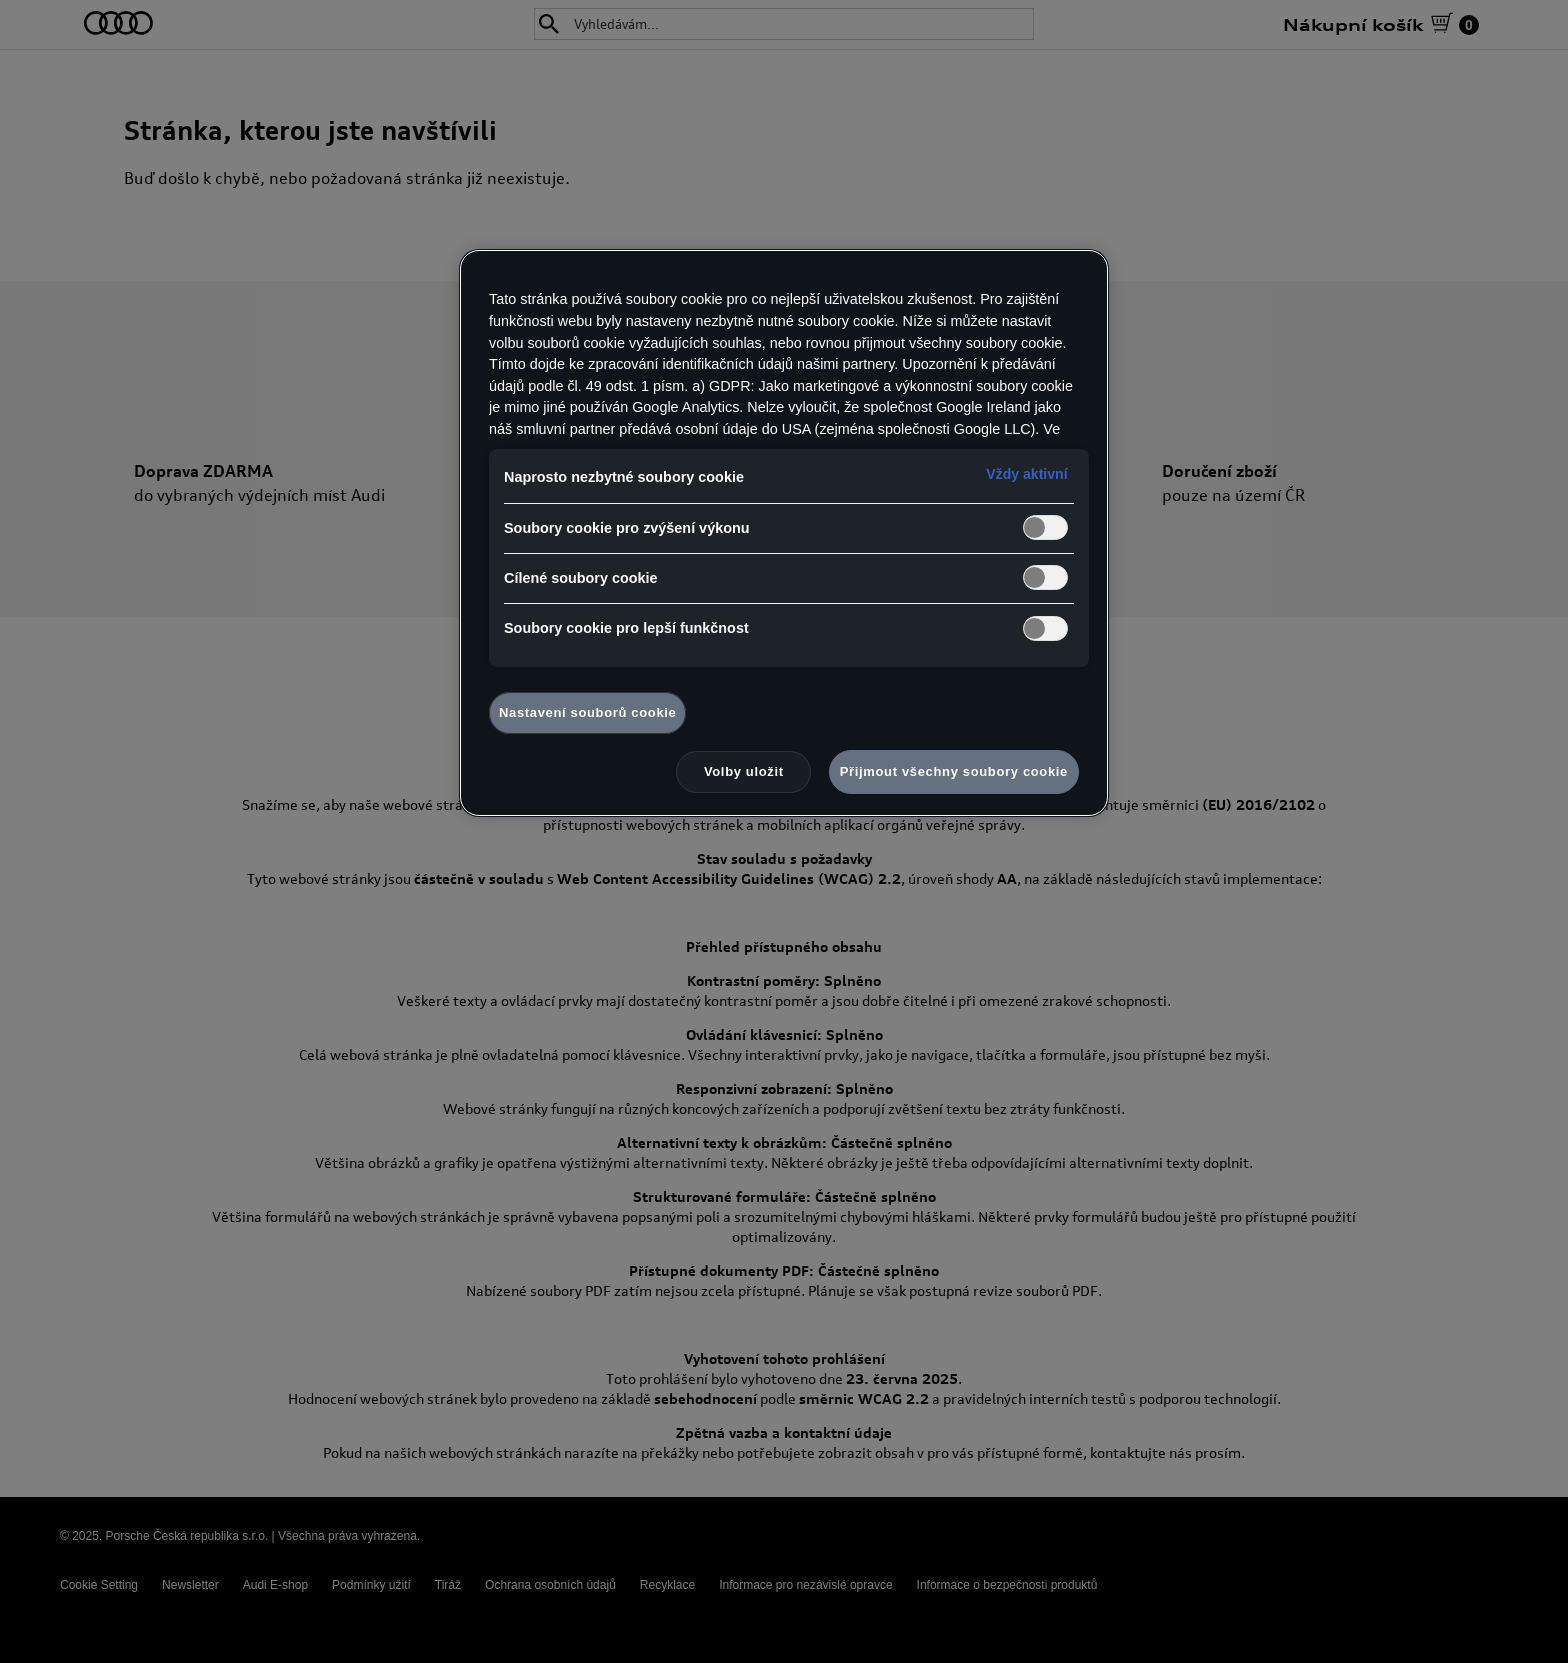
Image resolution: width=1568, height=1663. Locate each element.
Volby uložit (744, 771)
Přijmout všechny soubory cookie (954, 771)
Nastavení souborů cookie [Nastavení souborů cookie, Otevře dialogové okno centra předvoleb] (587, 712)
